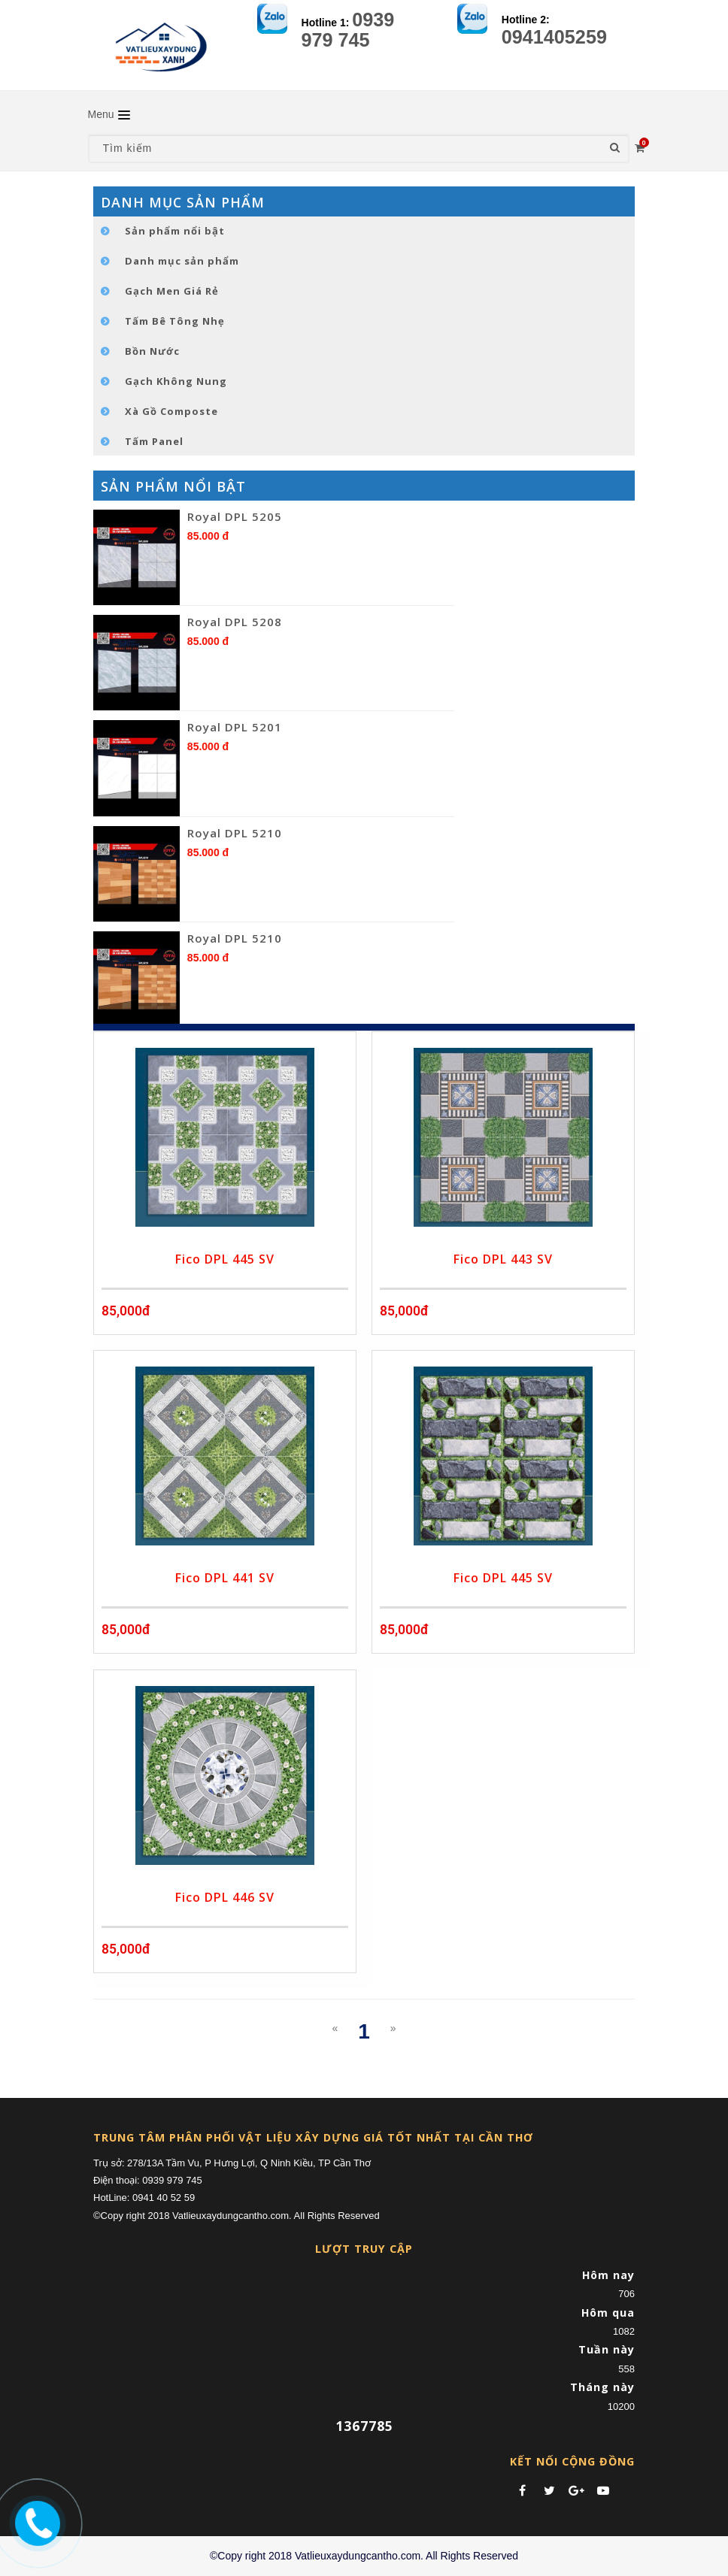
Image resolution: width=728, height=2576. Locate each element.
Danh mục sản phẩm (182, 261)
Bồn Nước (152, 351)
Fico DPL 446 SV (225, 1897)
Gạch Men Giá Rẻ (172, 291)
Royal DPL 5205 (234, 516)
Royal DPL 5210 (234, 832)
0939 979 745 (348, 29)
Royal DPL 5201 (234, 726)
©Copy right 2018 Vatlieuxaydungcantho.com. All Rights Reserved (364, 2556)
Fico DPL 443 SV (503, 1259)
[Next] (393, 2028)
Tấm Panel (154, 441)
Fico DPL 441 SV (225, 1578)
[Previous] (334, 2028)
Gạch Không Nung (176, 381)
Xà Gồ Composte (171, 411)
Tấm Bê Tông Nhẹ (175, 321)
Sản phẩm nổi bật (175, 231)
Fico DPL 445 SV (225, 1259)
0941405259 (554, 36)
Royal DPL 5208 (234, 621)
